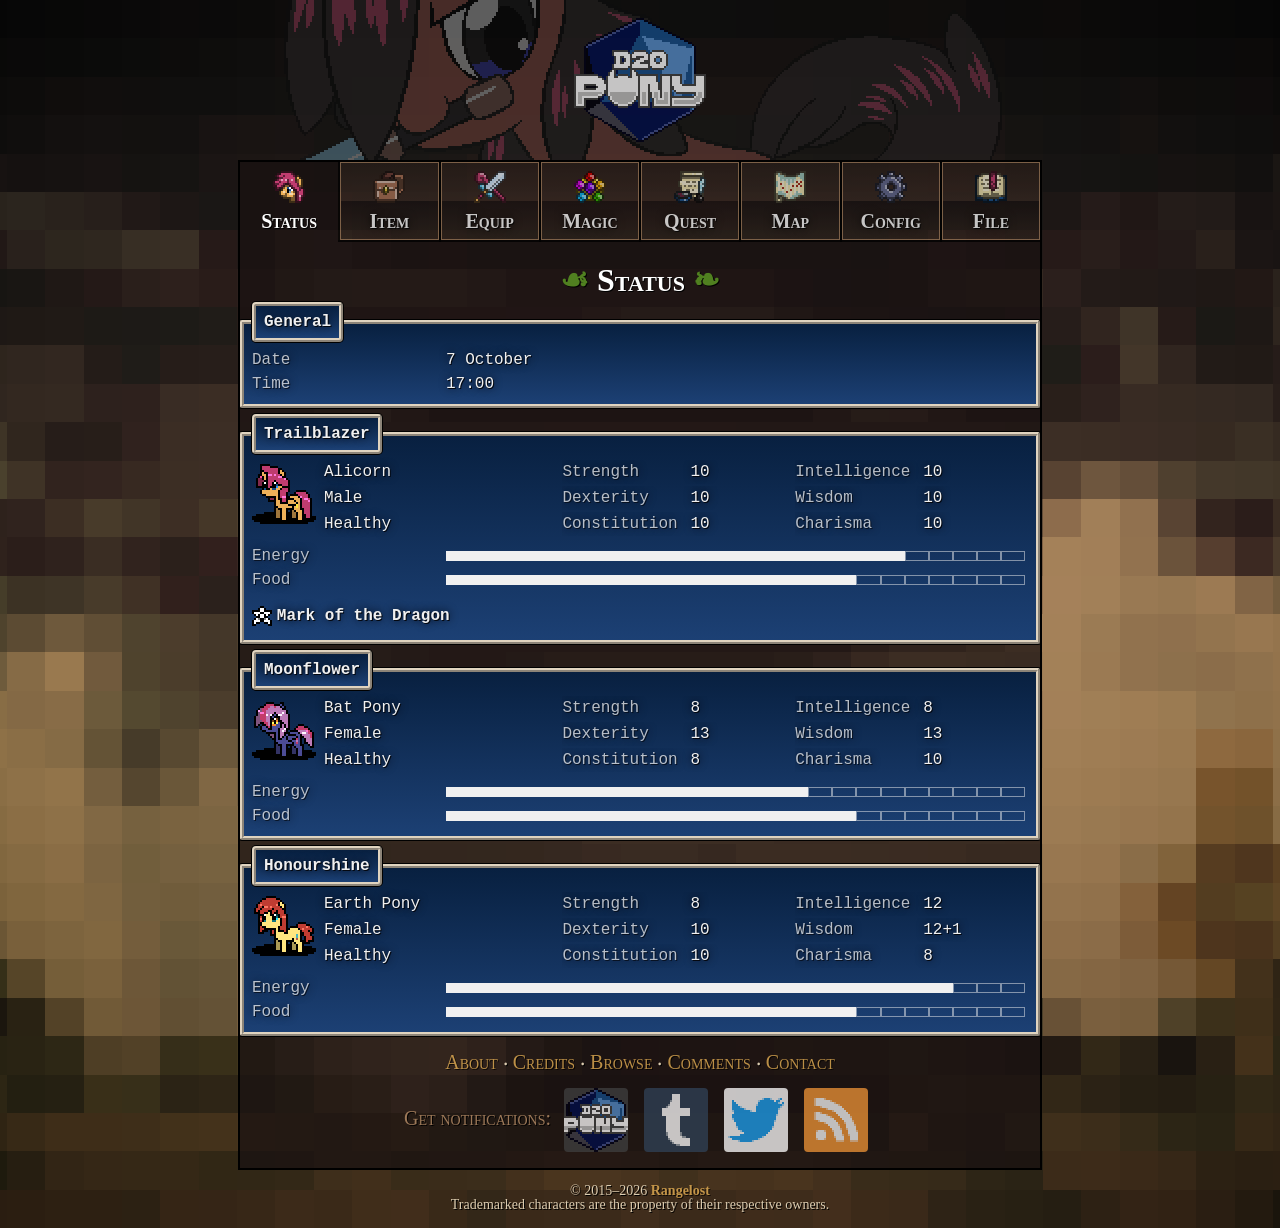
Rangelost (680, 1190)
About (471, 1062)
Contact (800, 1062)
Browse (621, 1062)
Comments (708, 1062)
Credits (544, 1062)
